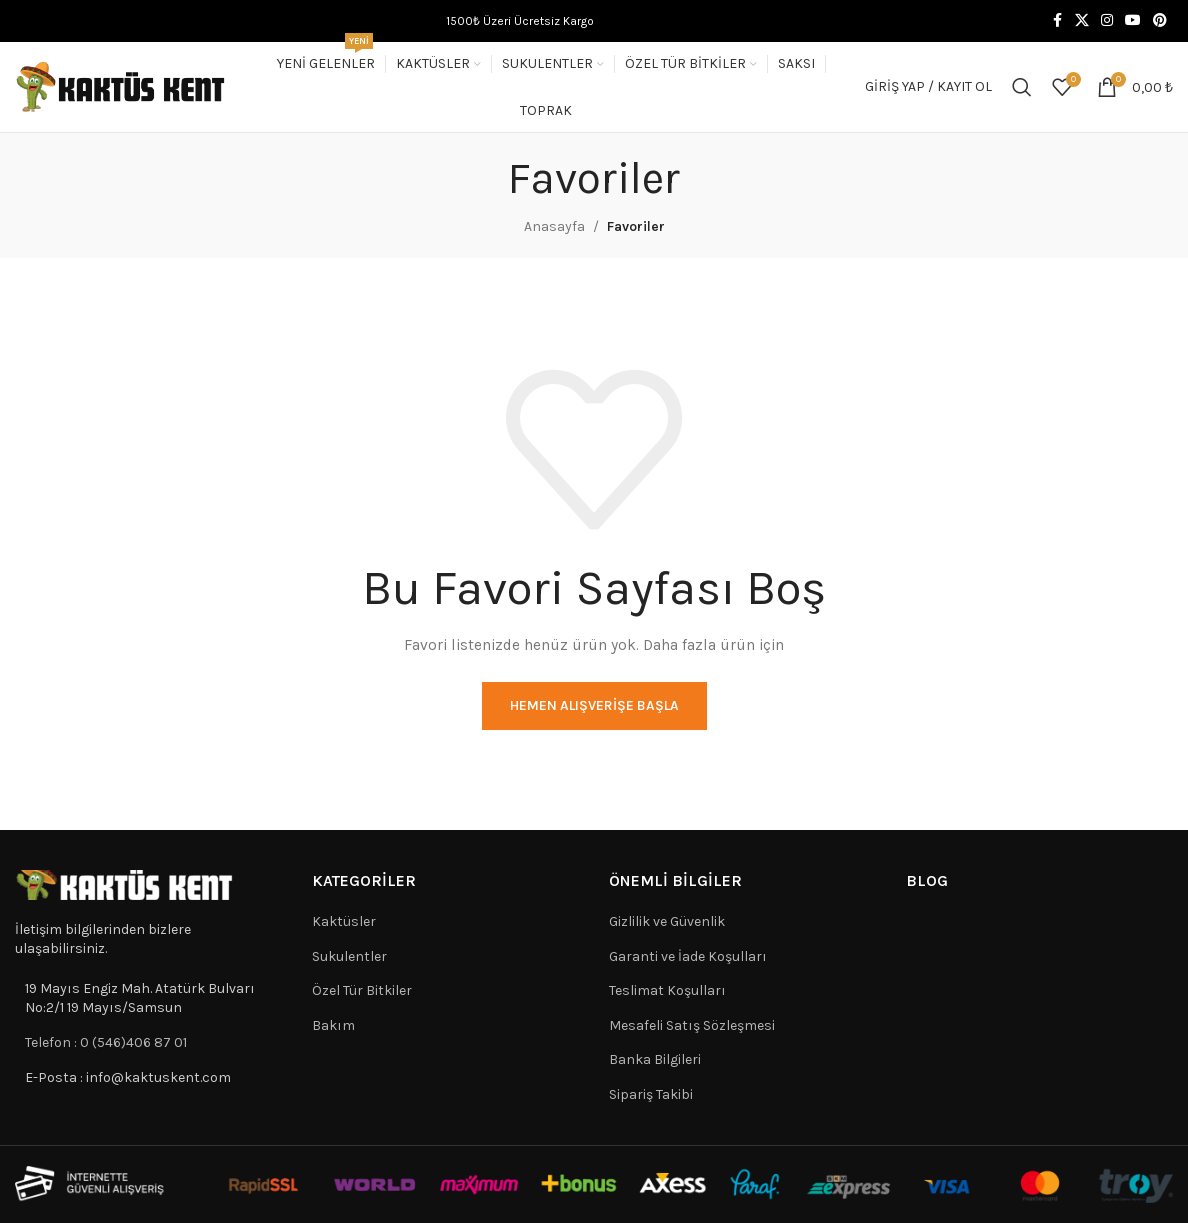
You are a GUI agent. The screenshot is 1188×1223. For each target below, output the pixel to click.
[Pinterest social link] (1160, 21)
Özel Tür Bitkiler (362, 990)
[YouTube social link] (1133, 21)
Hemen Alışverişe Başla (594, 705)
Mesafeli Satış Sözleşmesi (692, 1025)
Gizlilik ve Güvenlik (667, 921)
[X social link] (1082, 21)
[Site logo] (121, 85)
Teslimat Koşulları (667, 990)
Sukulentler (349, 956)
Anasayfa (554, 226)
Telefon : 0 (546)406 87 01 (106, 1042)
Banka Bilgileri (655, 1059)
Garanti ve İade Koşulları (688, 956)
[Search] (1022, 87)
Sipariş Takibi (651, 1094)
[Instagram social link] (1107, 21)
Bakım (333, 1025)
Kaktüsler (344, 921)
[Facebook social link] (1057, 21)
